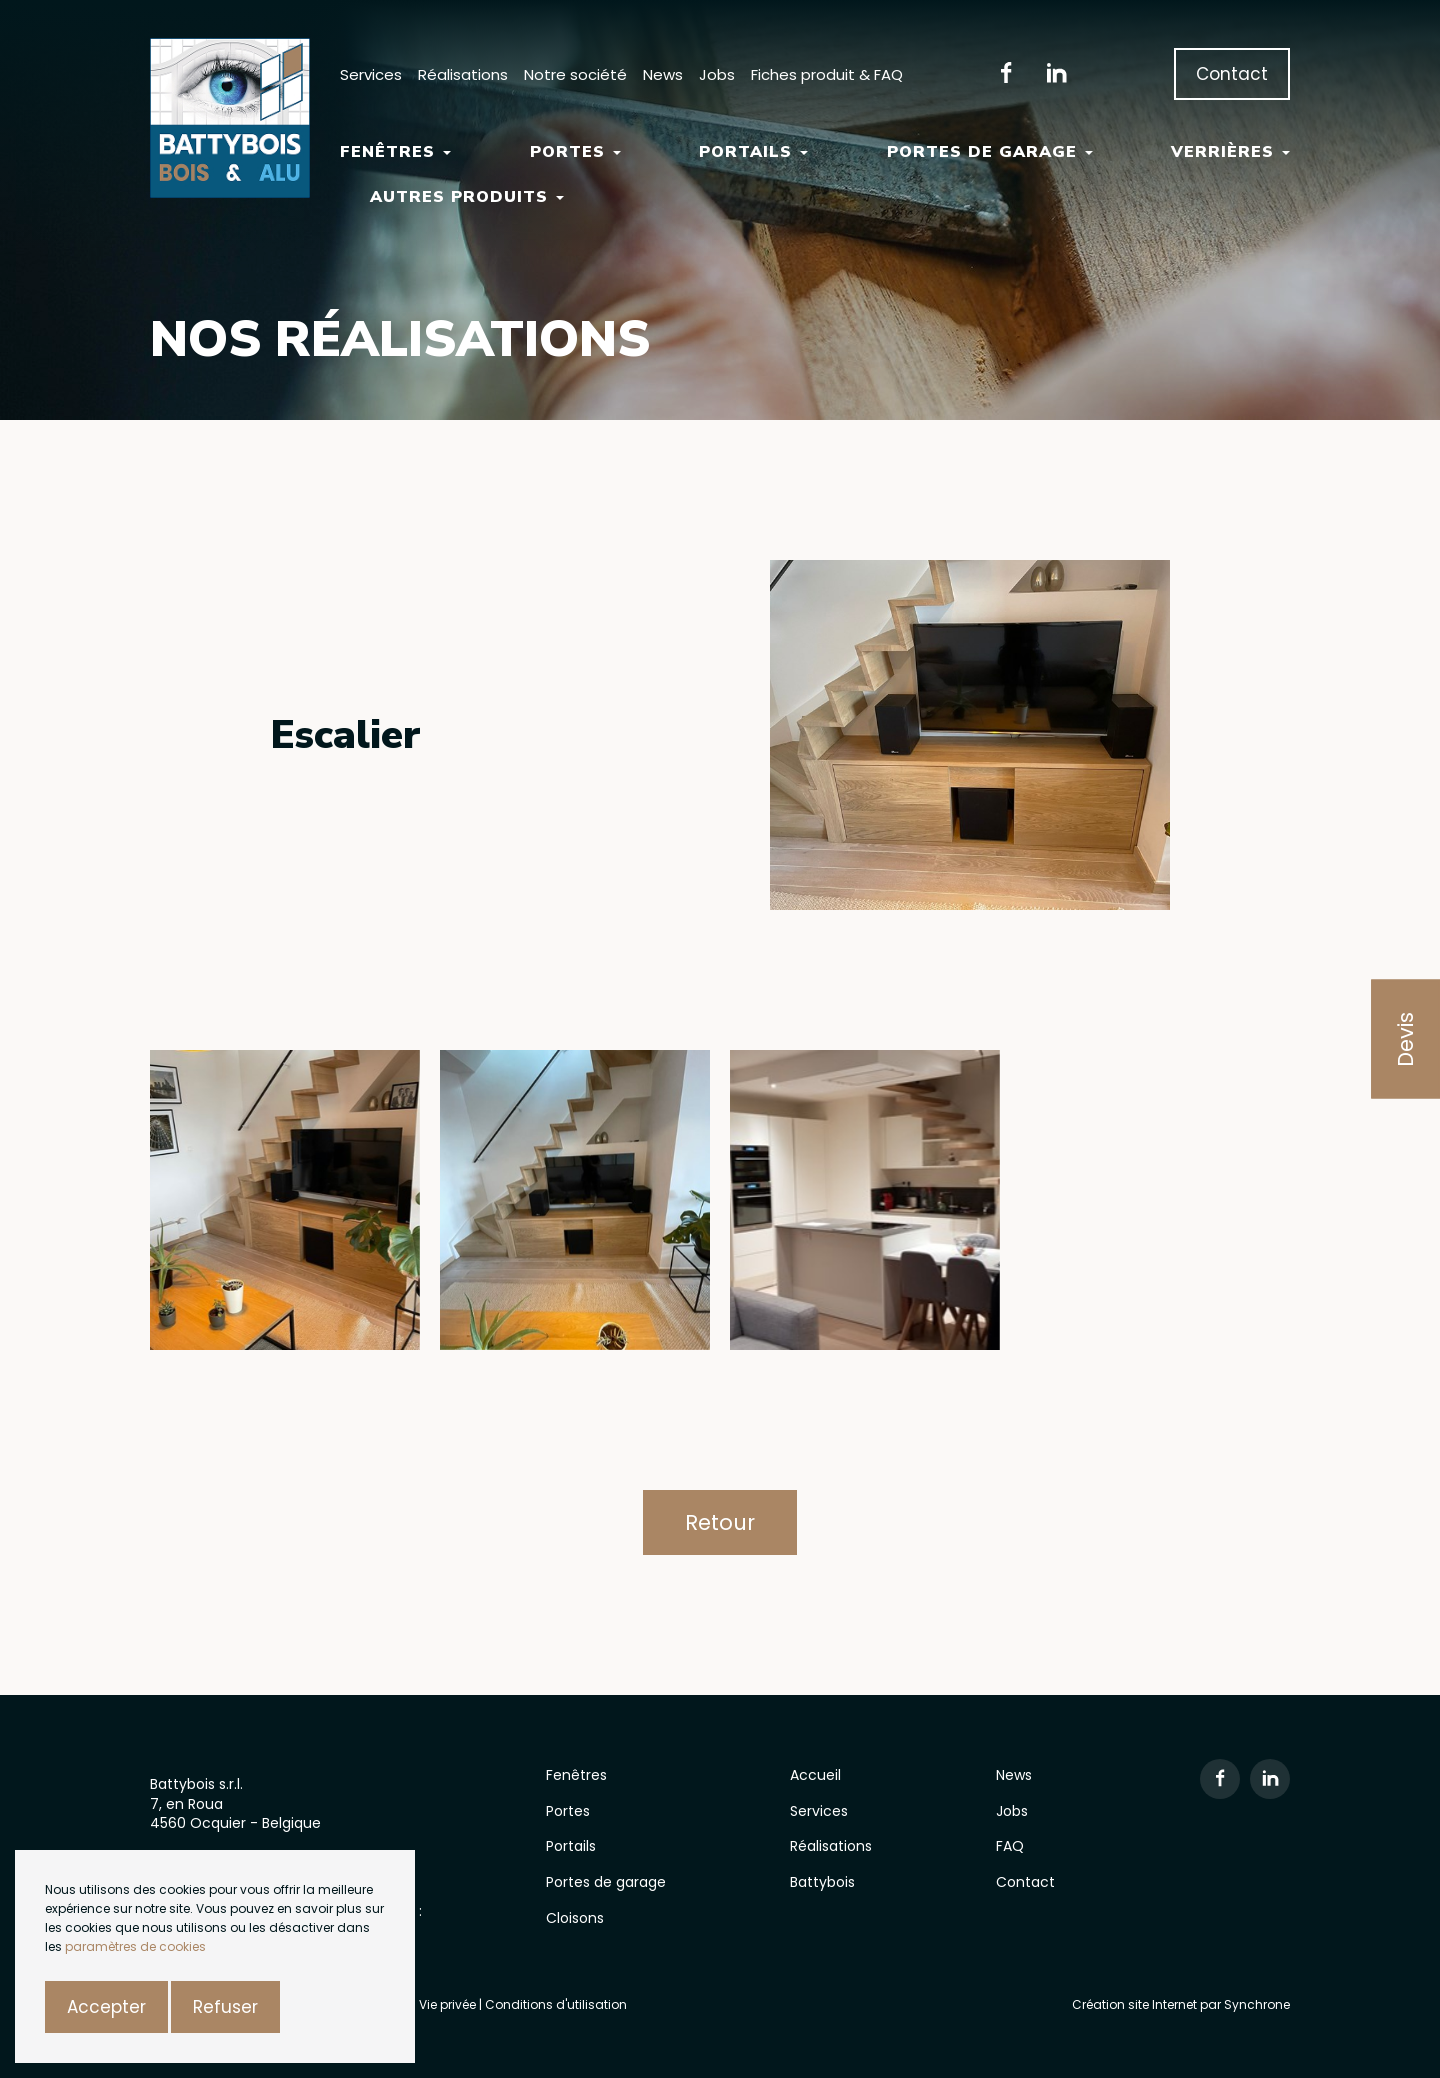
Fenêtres (395, 152)
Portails (753, 152)
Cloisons (575, 1918)
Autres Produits (467, 197)
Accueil (815, 1775)
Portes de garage (990, 152)
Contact (1232, 74)
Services (371, 74)
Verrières (1230, 152)
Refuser (225, 2007)
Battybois (822, 1882)
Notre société (575, 74)
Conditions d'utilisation (556, 2004)
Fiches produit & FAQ (827, 74)
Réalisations (463, 74)
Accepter (106, 2007)
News (663, 74)
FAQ (1010, 1846)
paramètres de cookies (135, 1946)
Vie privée (449, 2004)
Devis (1405, 1039)
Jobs (717, 74)
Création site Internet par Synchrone (1181, 2004)
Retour (720, 1522)
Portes (575, 152)
